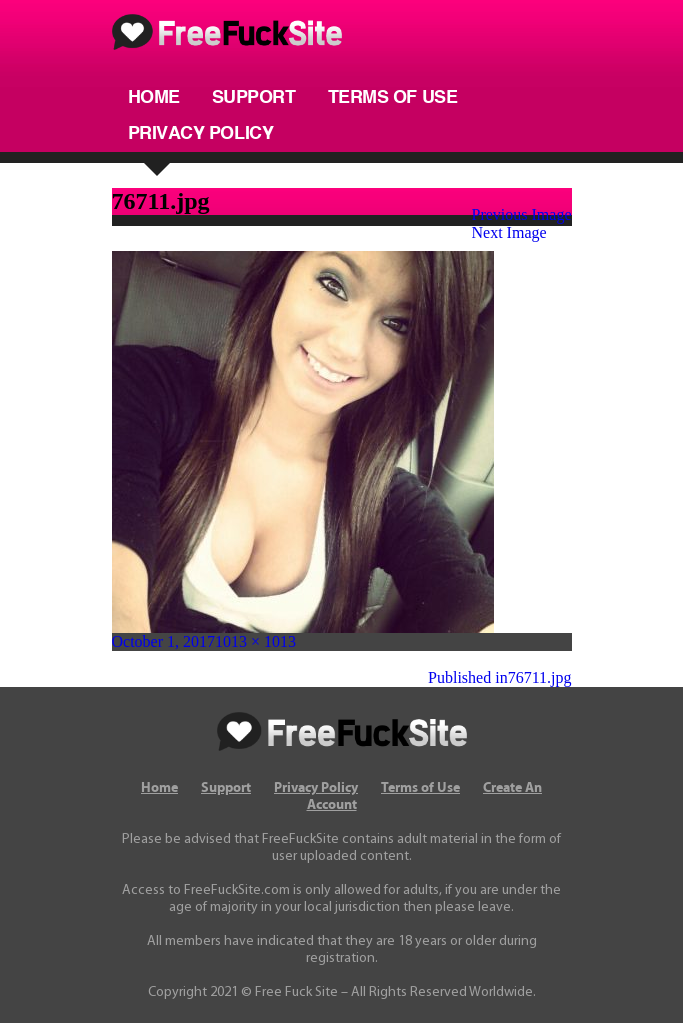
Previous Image (522, 214)
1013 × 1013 (255, 641)
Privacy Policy (201, 134)
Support (254, 98)
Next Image (509, 232)
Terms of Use (393, 98)
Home (154, 98)
